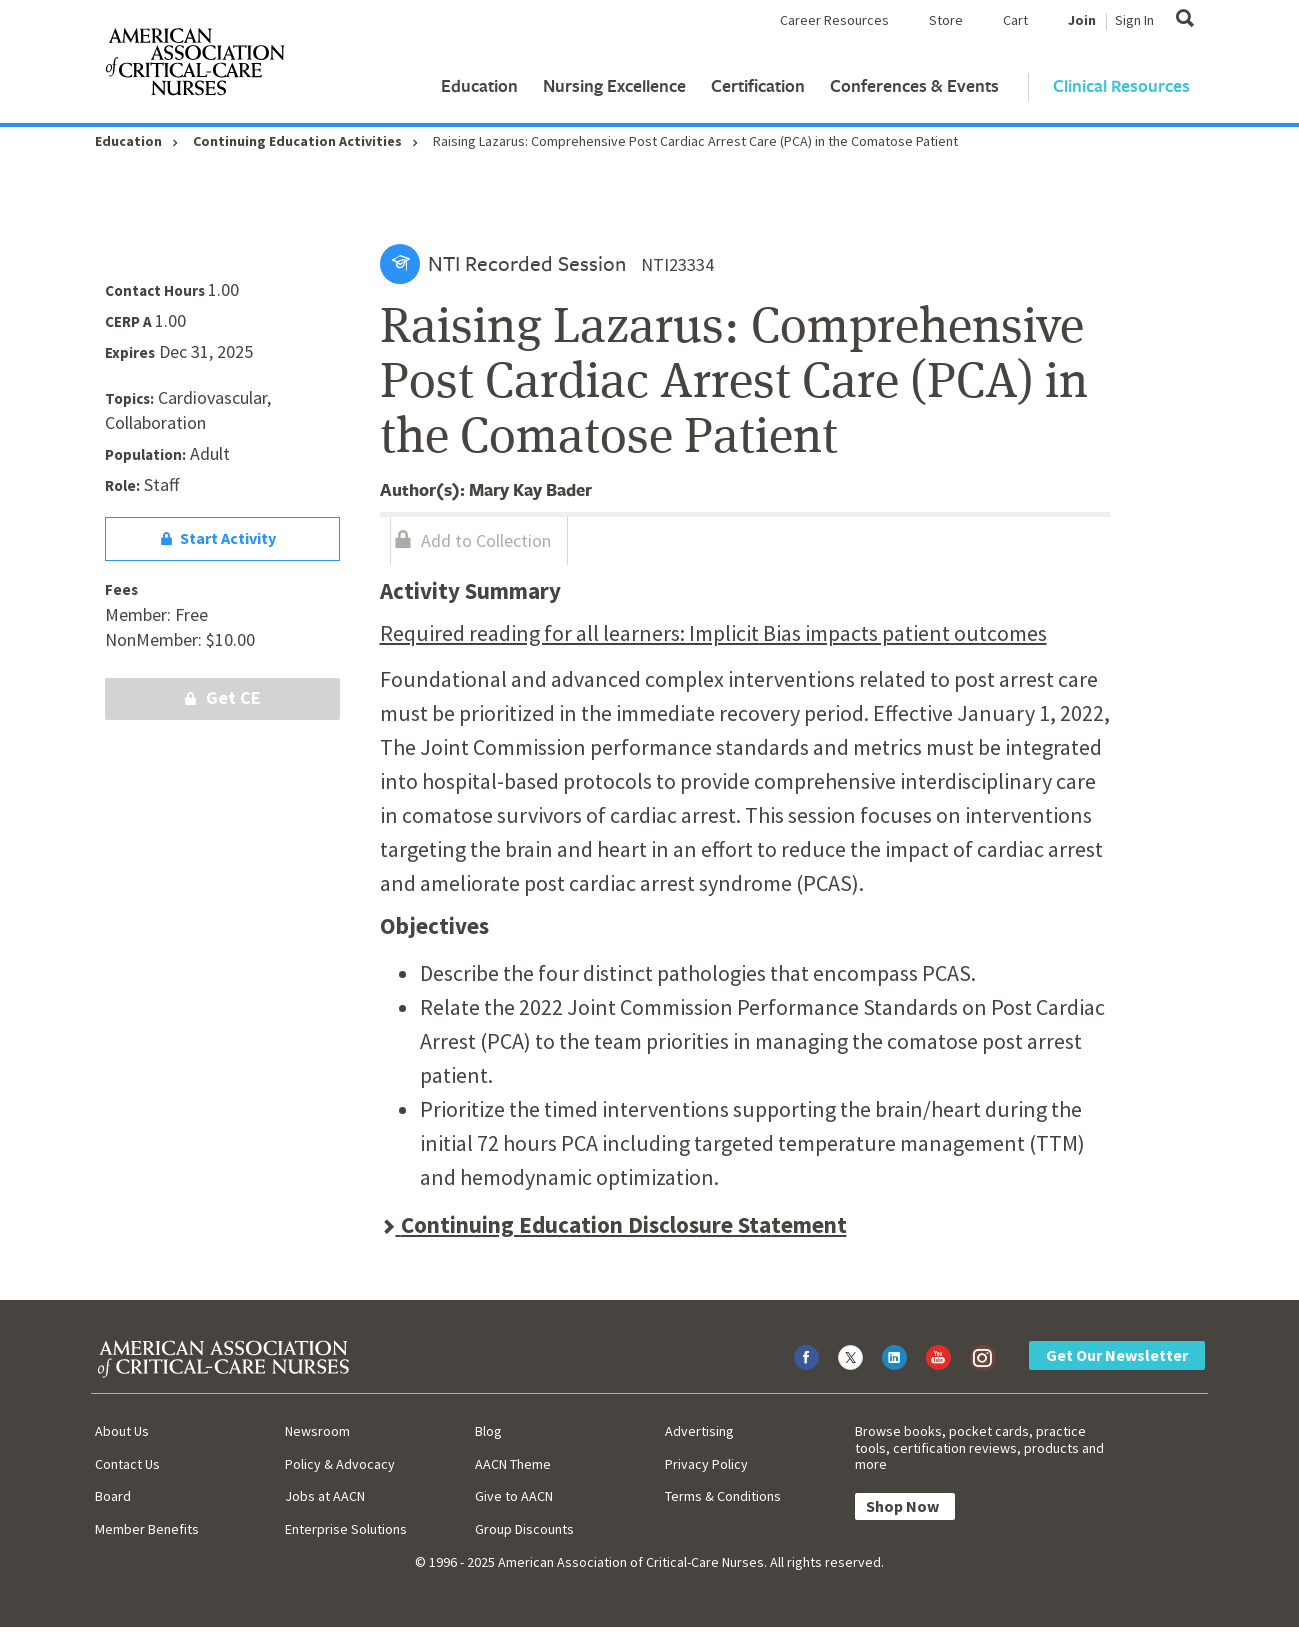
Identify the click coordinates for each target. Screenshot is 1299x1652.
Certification (758, 85)
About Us (122, 1431)
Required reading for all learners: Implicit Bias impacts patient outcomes (713, 633)
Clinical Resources (1121, 85)
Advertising (699, 1431)
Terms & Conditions (723, 1496)
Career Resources (834, 20)
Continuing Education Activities (297, 141)
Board (113, 1496)
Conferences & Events (914, 85)
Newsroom (317, 1431)
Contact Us (127, 1464)
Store (946, 20)
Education (479, 85)
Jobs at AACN (325, 1496)
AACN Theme (513, 1464)
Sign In (1134, 20)
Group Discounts (524, 1529)
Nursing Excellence (614, 85)
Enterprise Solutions (346, 1529)
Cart (1015, 20)
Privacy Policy (706, 1464)
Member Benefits (147, 1529)
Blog (488, 1431)
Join (1082, 20)
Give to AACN (514, 1496)
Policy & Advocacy (340, 1464)
